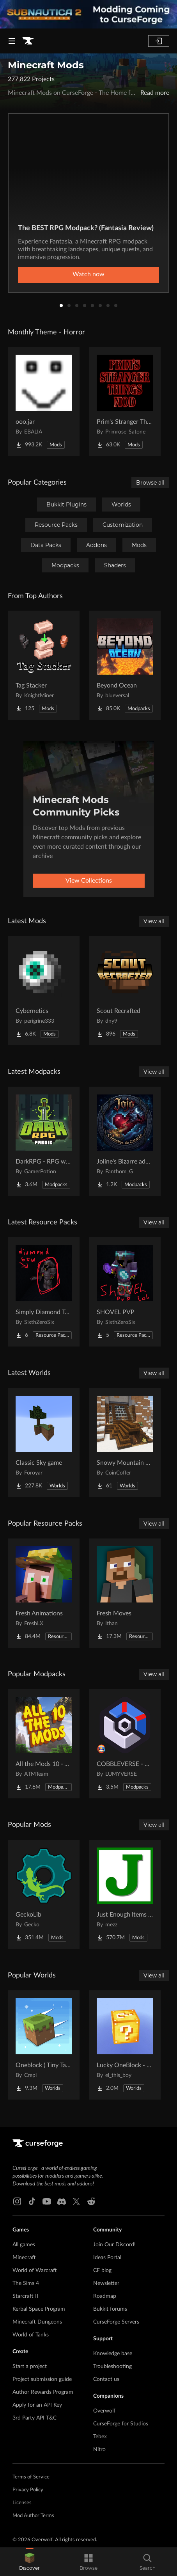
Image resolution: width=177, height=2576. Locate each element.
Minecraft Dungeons (37, 2322)
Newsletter (106, 2283)
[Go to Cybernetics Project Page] (44, 990)
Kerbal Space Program (38, 2309)
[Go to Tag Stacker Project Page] (44, 665)
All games (23, 2244)
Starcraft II (25, 2296)
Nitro (99, 2449)
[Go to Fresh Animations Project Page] (44, 1593)
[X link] (76, 2201)
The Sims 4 (25, 2283)
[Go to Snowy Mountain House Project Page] (125, 1442)
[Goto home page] (28, 41)
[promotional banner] (88, 14)
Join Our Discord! (114, 2244)
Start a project (29, 2366)
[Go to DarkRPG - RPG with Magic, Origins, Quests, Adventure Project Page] (44, 1141)
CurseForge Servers (116, 2322)
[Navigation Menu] (12, 41)
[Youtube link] (46, 2201)
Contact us (106, 2379)
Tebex (100, 2436)
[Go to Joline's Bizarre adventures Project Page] (125, 1141)
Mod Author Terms (33, 2515)
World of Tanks (30, 2335)
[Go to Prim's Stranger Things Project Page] (125, 401)
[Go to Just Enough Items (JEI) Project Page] (125, 1894)
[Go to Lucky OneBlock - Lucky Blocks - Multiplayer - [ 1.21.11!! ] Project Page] (125, 2045)
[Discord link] (61, 2201)
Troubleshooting (112, 2366)
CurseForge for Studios (120, 2424)
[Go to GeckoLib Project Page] (44, 1894)
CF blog (102, 2270)
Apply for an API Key (37, 2405)
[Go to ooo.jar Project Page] (44, 401)
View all (154, 921)
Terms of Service (31, 2477)
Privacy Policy (27, 2490)
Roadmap (104, 2296)
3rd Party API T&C (34, 2418)
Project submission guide (42, 2379)
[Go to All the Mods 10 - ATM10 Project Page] (44, 1743)
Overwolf (104, 2411)
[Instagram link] (17, 2201)
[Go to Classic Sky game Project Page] (44, 1442)
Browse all (150, 482)
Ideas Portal (107, 2257)
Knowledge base (112, 2353)
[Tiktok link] (32, 2201)
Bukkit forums (110, 2309)
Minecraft (24, 2257)
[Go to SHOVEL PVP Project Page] (125, 1292)
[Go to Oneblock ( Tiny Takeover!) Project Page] (44, 2045)
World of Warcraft (34, 2270)
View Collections (88, 881)
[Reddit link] (91, 2201)
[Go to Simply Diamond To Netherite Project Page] (44, 1292)
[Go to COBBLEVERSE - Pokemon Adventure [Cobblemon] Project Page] (125, 1743)
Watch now (88, 274)
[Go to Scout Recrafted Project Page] (125, 990)
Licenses (22, 2502)
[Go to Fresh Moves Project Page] (125, 1593)
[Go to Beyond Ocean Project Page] (125, 665)
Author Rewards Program (42, 2392)
